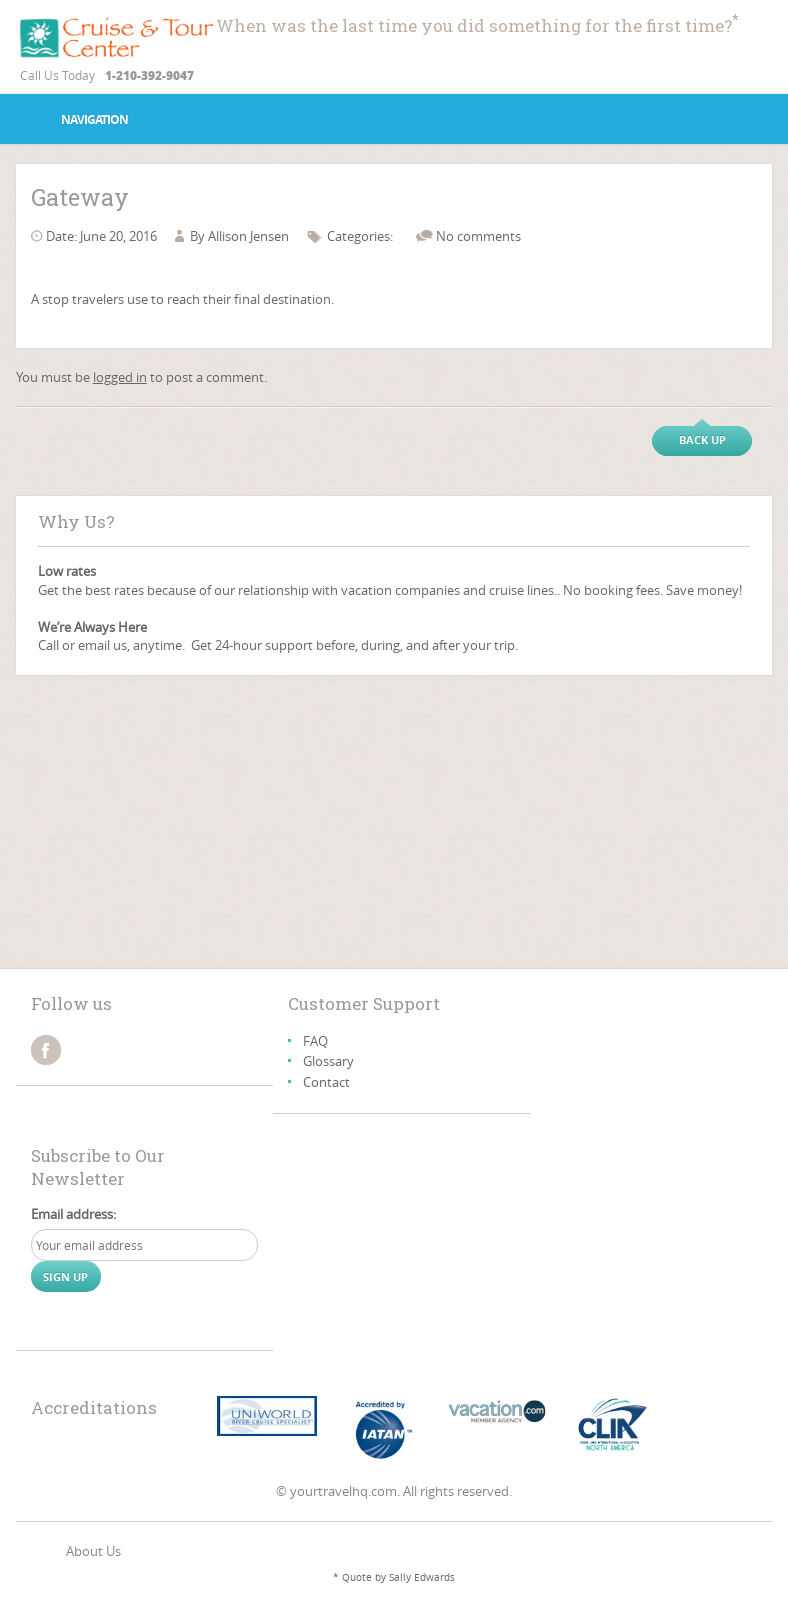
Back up (702, 439)
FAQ (315, 1041)
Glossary (328, 1061)
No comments (478, 236)
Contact (326, 1082)
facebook (46, 1050)
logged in (120, 377)
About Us (93, 1551)
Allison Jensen (248, 236)
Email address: (73, 1214)
